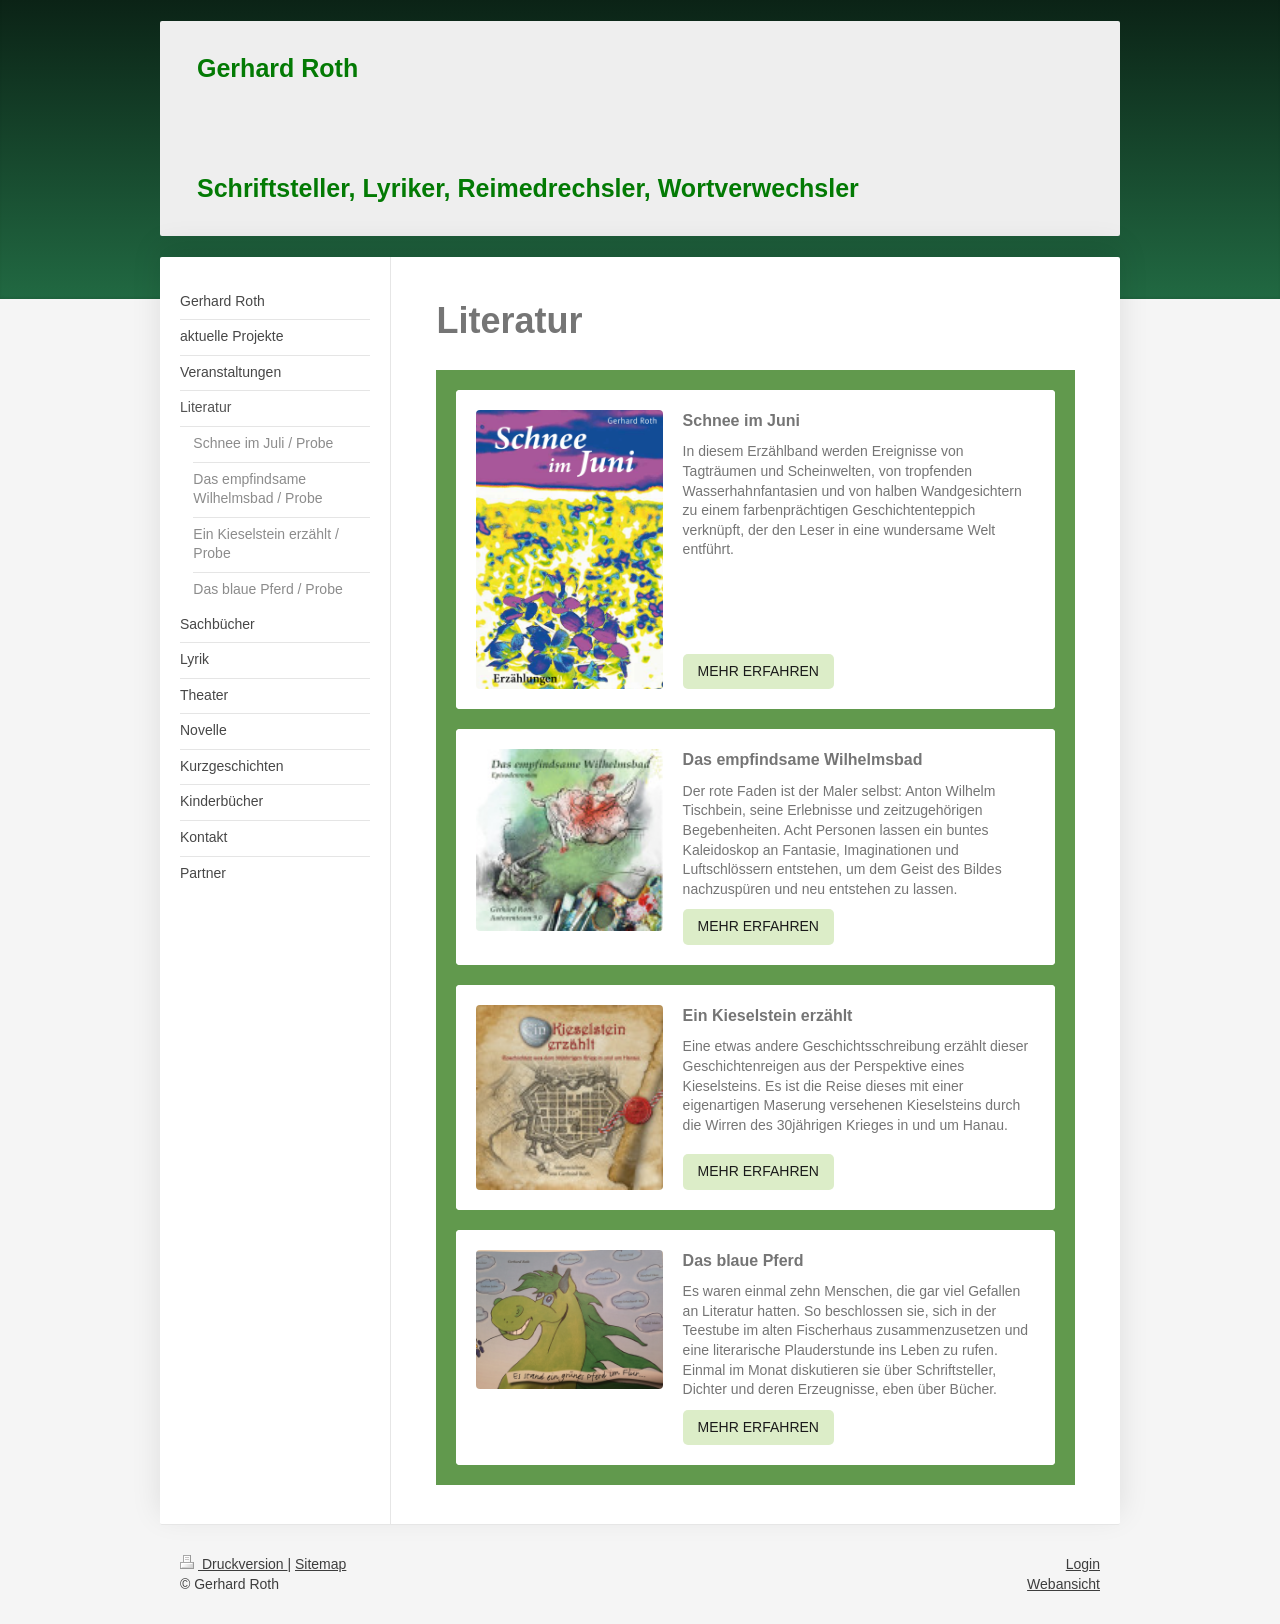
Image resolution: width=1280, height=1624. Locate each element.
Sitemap (320, 1564)
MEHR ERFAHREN (758, 671)
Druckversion (233, 1564)
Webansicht (1063, 1584)
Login (1083, 1564)
